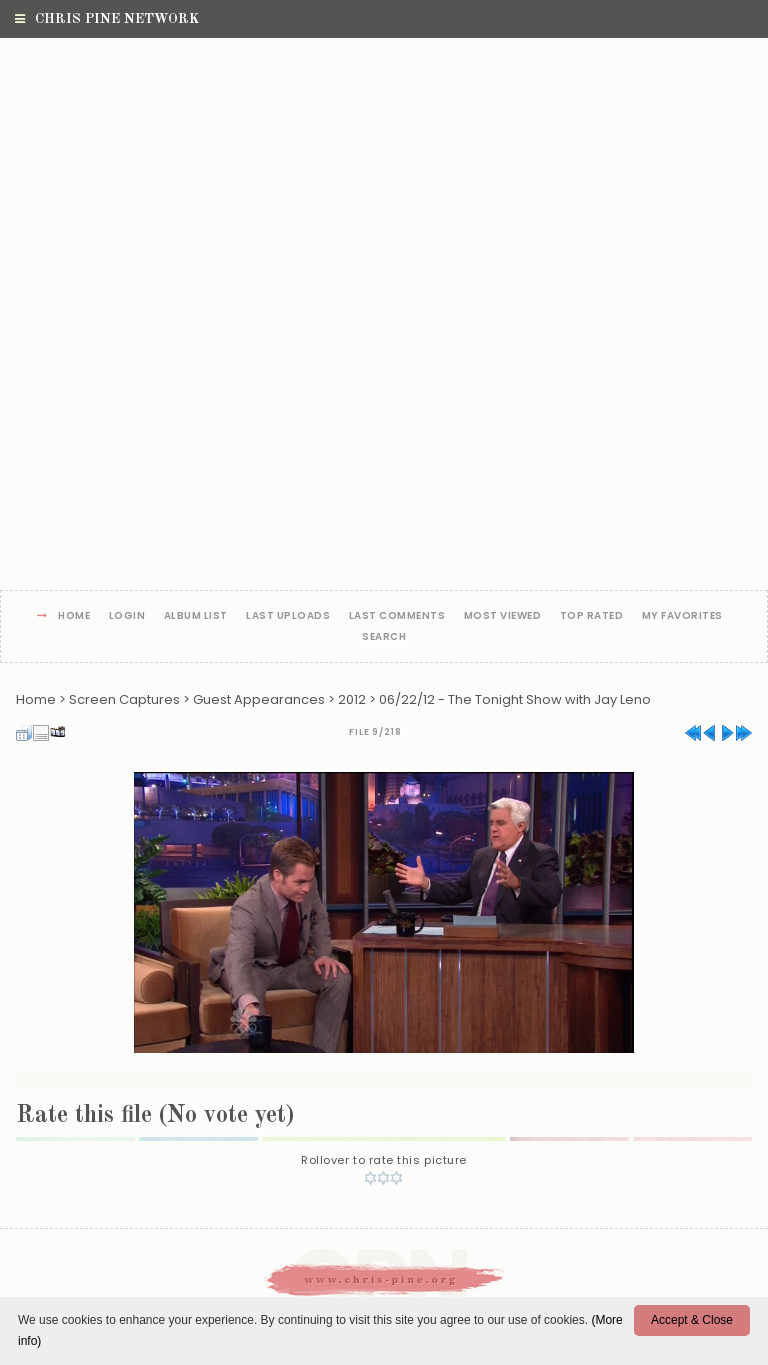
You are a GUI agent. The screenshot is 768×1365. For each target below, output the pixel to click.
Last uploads (288, 616)
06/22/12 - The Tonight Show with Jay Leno (515, 699)
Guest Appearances (259, 699)
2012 (352, 699)
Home (74, 616)
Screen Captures (124, 699)
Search (384, 637)
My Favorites (682, 616)
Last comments (397, 616)
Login (127, 616)
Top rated (592, 616)
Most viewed (503, 616)
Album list (196, 616)
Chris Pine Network (107, 19)
